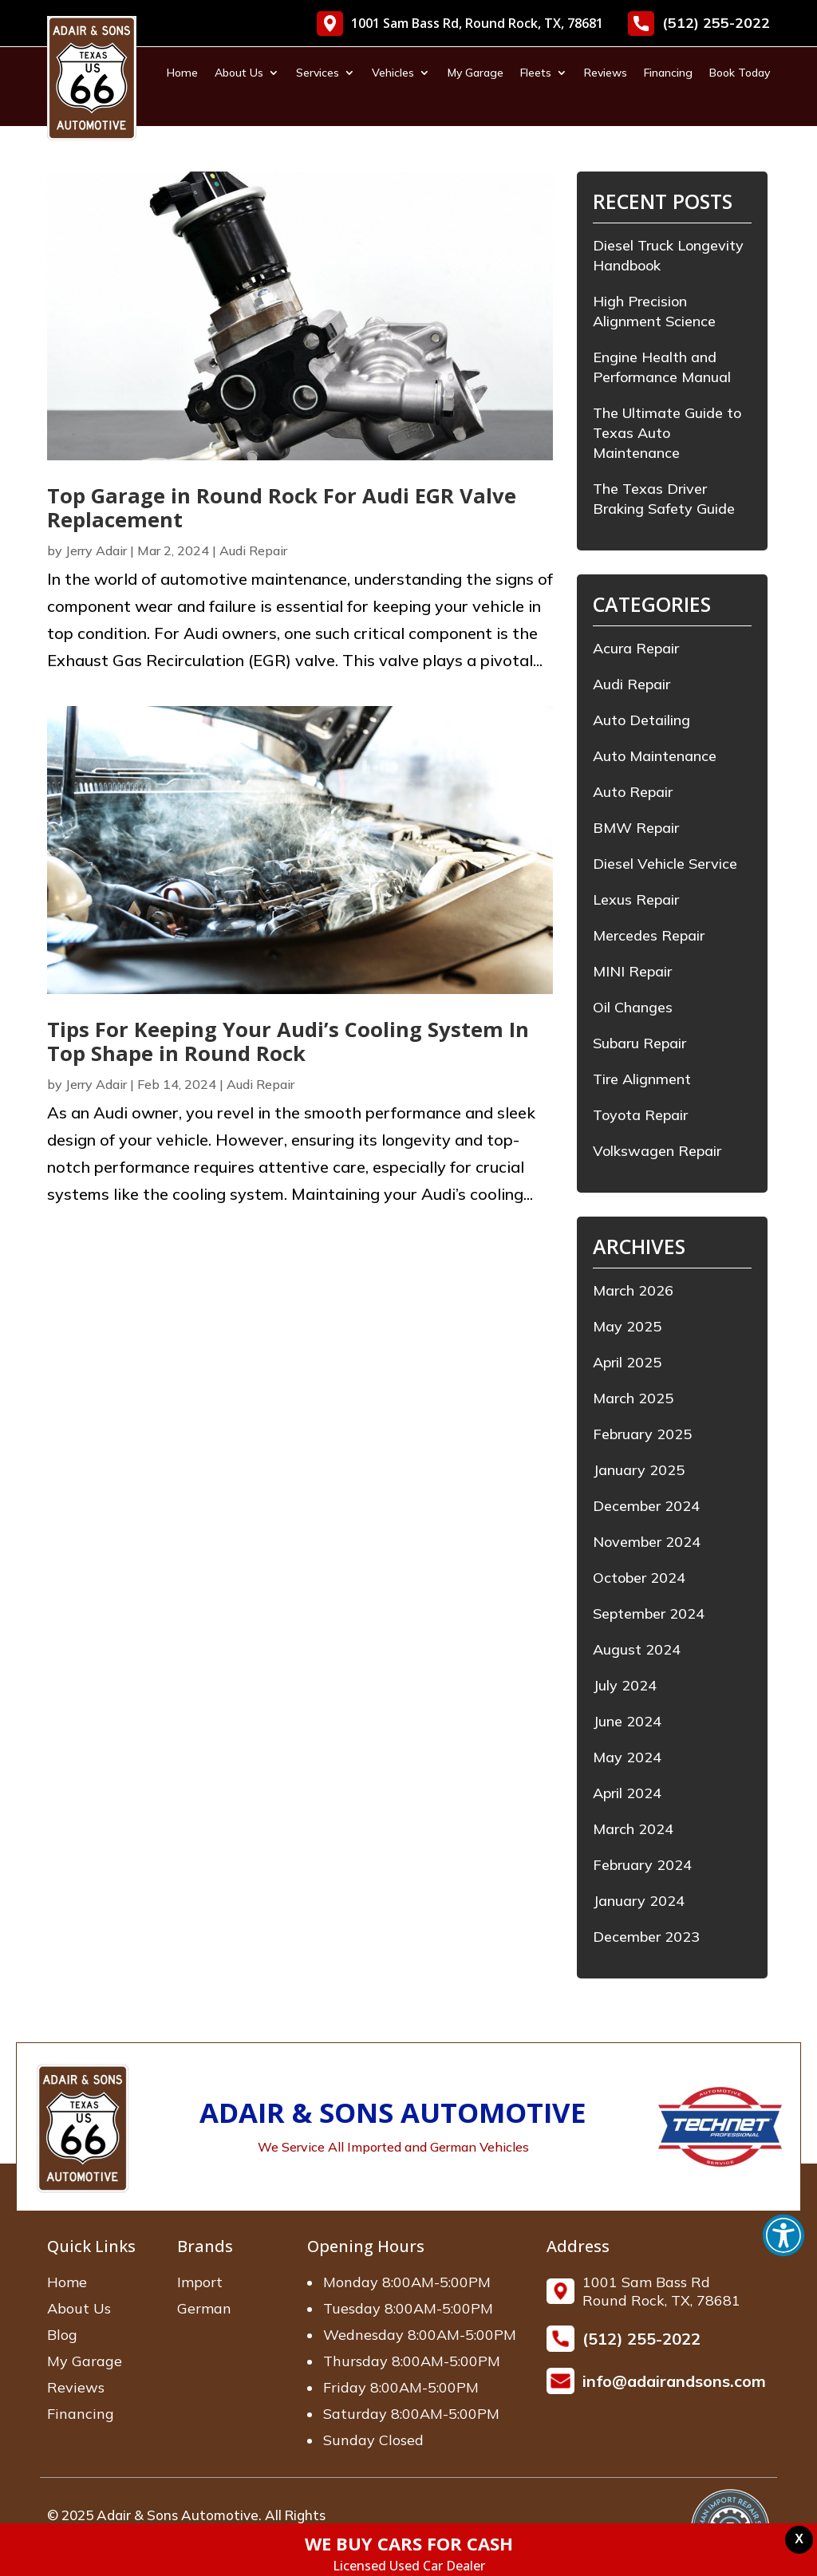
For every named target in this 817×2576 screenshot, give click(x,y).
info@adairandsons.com (674, 2381)
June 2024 (627, 1721)
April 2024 (627, 1793)
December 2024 (646, 1506)
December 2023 (646, 1936)
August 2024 (637, 1649)
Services (317, 73)
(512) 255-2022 (699, 23)
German (204, 2308)
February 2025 (642, 1434)
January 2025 (639, 1470)
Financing (668, 73)
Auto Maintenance (654, 756)
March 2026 (633, 1290)
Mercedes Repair (649, 935)
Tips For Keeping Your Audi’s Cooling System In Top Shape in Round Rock (288, 1041)
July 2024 (625, 1685)
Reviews (605, 73)
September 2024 (649, 1613)
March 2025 (633, 1398)
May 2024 (627, 1757)
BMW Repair (636, 828)
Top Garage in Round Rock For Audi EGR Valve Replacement (281, 508)
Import (200, 2282)
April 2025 (627, 1362)
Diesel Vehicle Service (665, 863)
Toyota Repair (640, 1115)
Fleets (535, 73)
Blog (62, 2335)
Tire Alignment (642, 1079)
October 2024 (639, 1577)
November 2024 (647, 1542)
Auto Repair (633, 792)
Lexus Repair (636, 899)
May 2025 (627, 1326)
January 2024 (639, 1901)
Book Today (739, 73)
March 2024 (633, 1829)
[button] (783, 2235)
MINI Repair (632, 971)
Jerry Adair (96, 550)
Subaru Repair (639, 1043)
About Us (239, 73)
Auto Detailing (641, 720)
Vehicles (393, 73)
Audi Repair (253, 550)
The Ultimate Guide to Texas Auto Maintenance (667, 433)
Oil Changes (633, 1007)
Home (182, 73)
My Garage (475, 73)
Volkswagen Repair (657, 1151)
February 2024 (642, 1865)
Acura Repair (636, 648)
